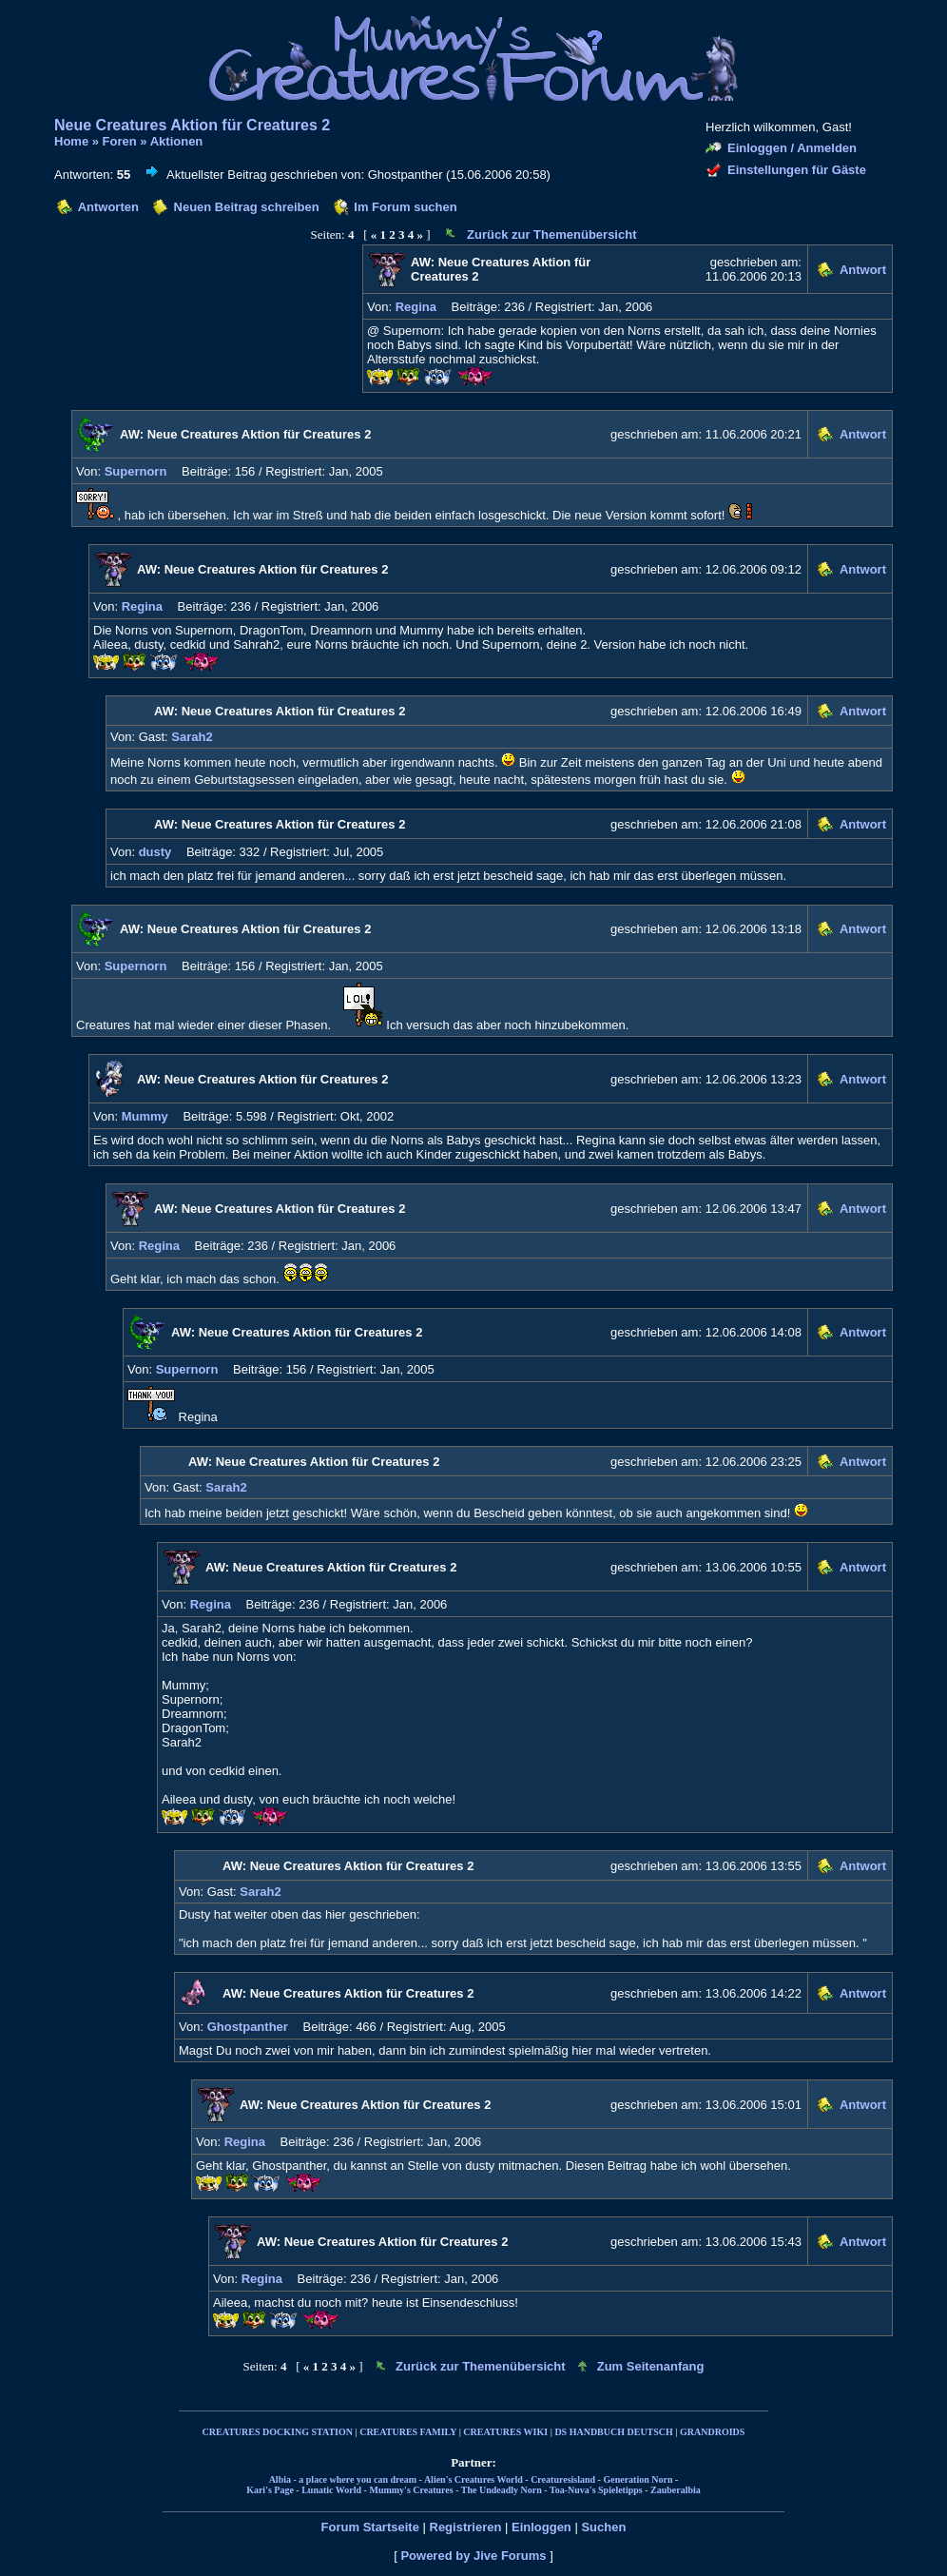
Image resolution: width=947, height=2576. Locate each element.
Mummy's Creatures (411, 2490)
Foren (120, 141)
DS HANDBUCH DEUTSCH (613, 2432)
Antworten (108, 207)
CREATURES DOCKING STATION (278, 2432)
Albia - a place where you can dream (342, 2479)
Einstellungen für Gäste (796, 170)
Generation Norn (637, 2479)
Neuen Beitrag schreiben (246, 207)
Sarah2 (191, 737)
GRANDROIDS (712, 2432)
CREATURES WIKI (505, 2432)
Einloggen (541, 2527)
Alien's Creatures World (473, 2479)
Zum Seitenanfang (651, 2366)
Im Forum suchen (405, 207)
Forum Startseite (370, 2527)
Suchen (603, 2527)
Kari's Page (270, 2490)
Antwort (863, 270)
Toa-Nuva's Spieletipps (596, 2490)
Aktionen (176, 141)
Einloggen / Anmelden (792, 148)
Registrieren (466, 2527)
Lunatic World (331, 2490)
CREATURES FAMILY (407, 2432)
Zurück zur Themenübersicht (551, 234)
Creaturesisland (563, 2479)
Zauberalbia (675, 2490)
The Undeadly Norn (501, 2490)
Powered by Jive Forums (473, 2555)
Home (71, 141)
